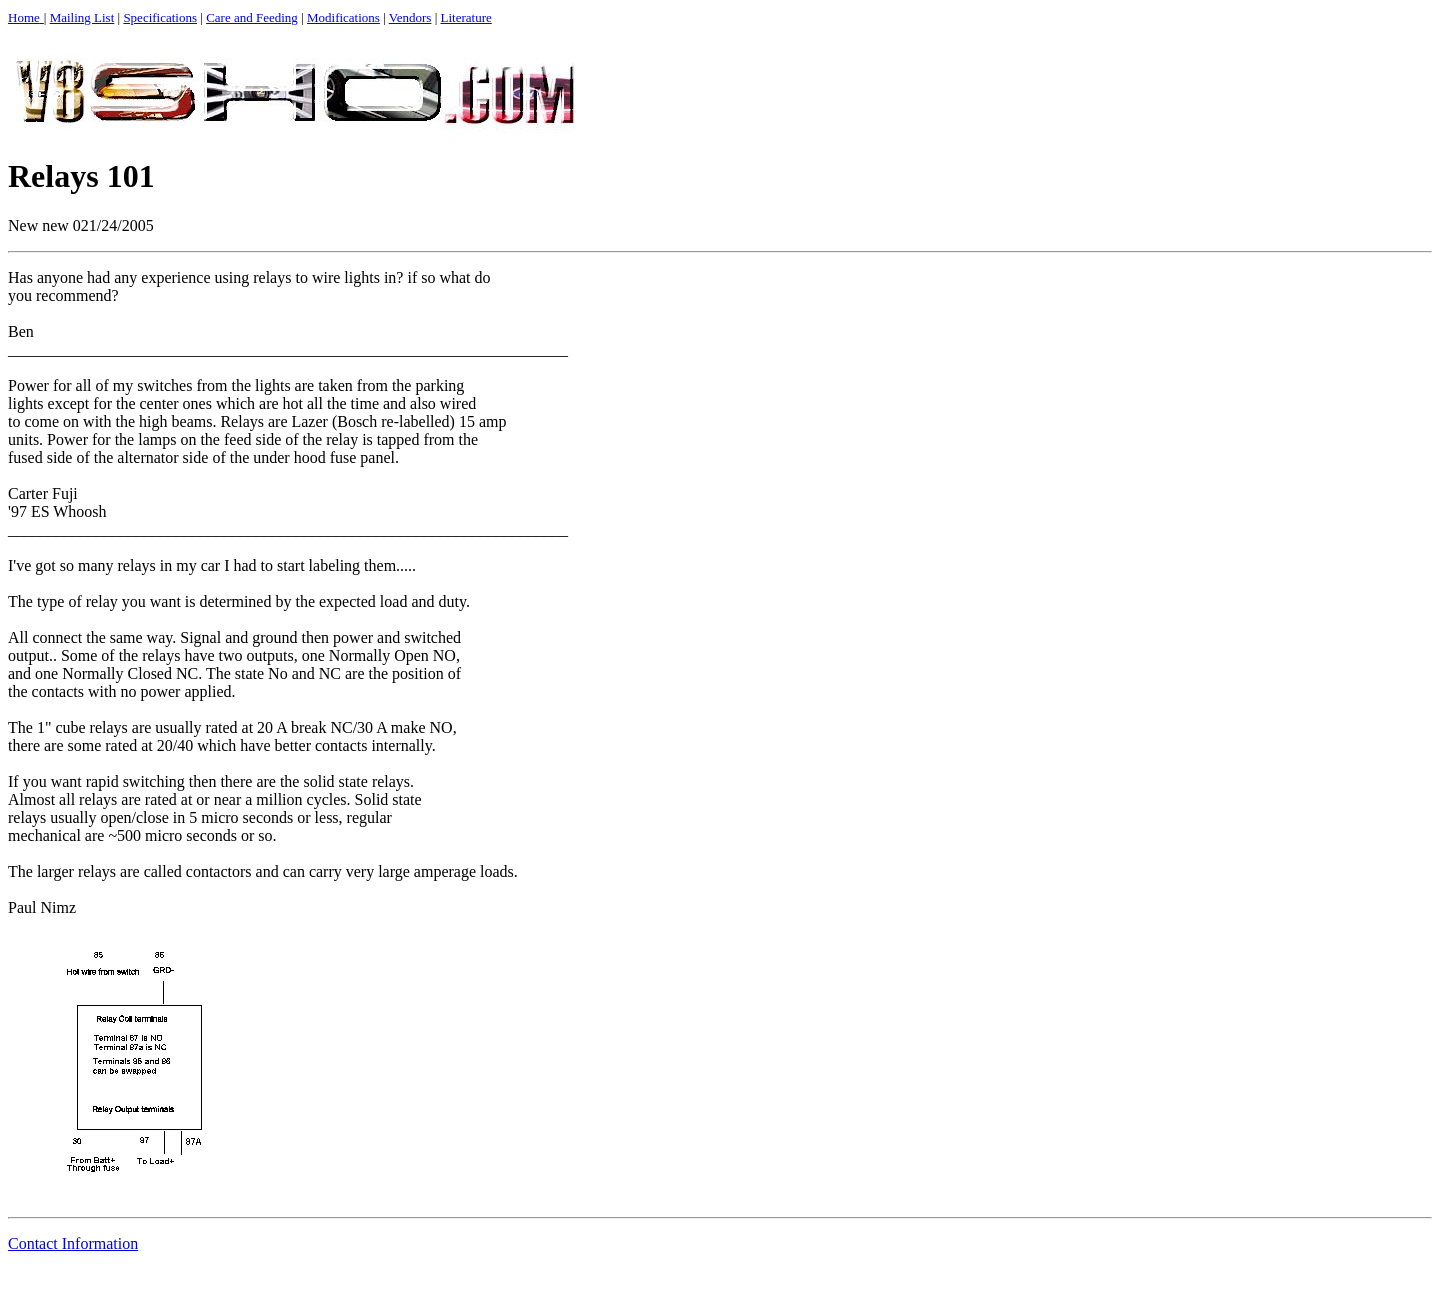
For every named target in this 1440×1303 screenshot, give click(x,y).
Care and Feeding (252, 17)
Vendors (410, 17)
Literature (466, 17)
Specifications (160, 17)
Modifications (343, 17)
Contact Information (73, 1243)
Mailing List (82, 17)
